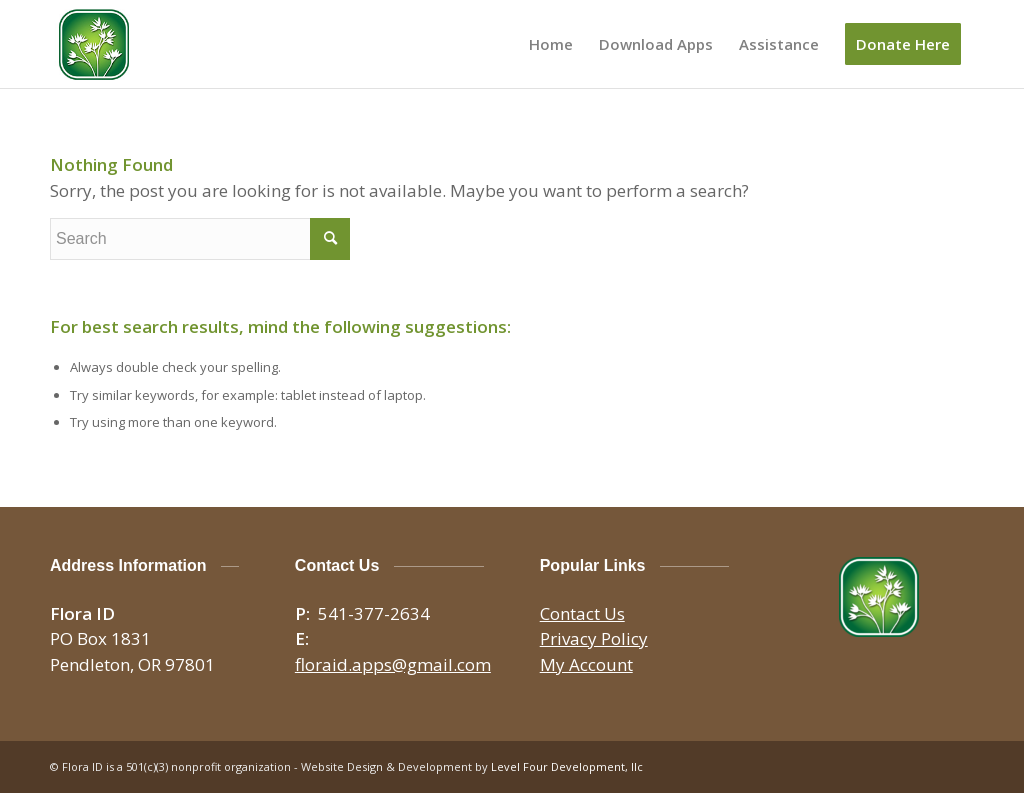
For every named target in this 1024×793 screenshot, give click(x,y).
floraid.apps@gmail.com (393, 664)
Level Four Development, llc (567, 766)
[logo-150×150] (94, 44)
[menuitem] (551, 44)
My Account (586, 664)
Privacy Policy (594, 638)
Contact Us (582, 613)
